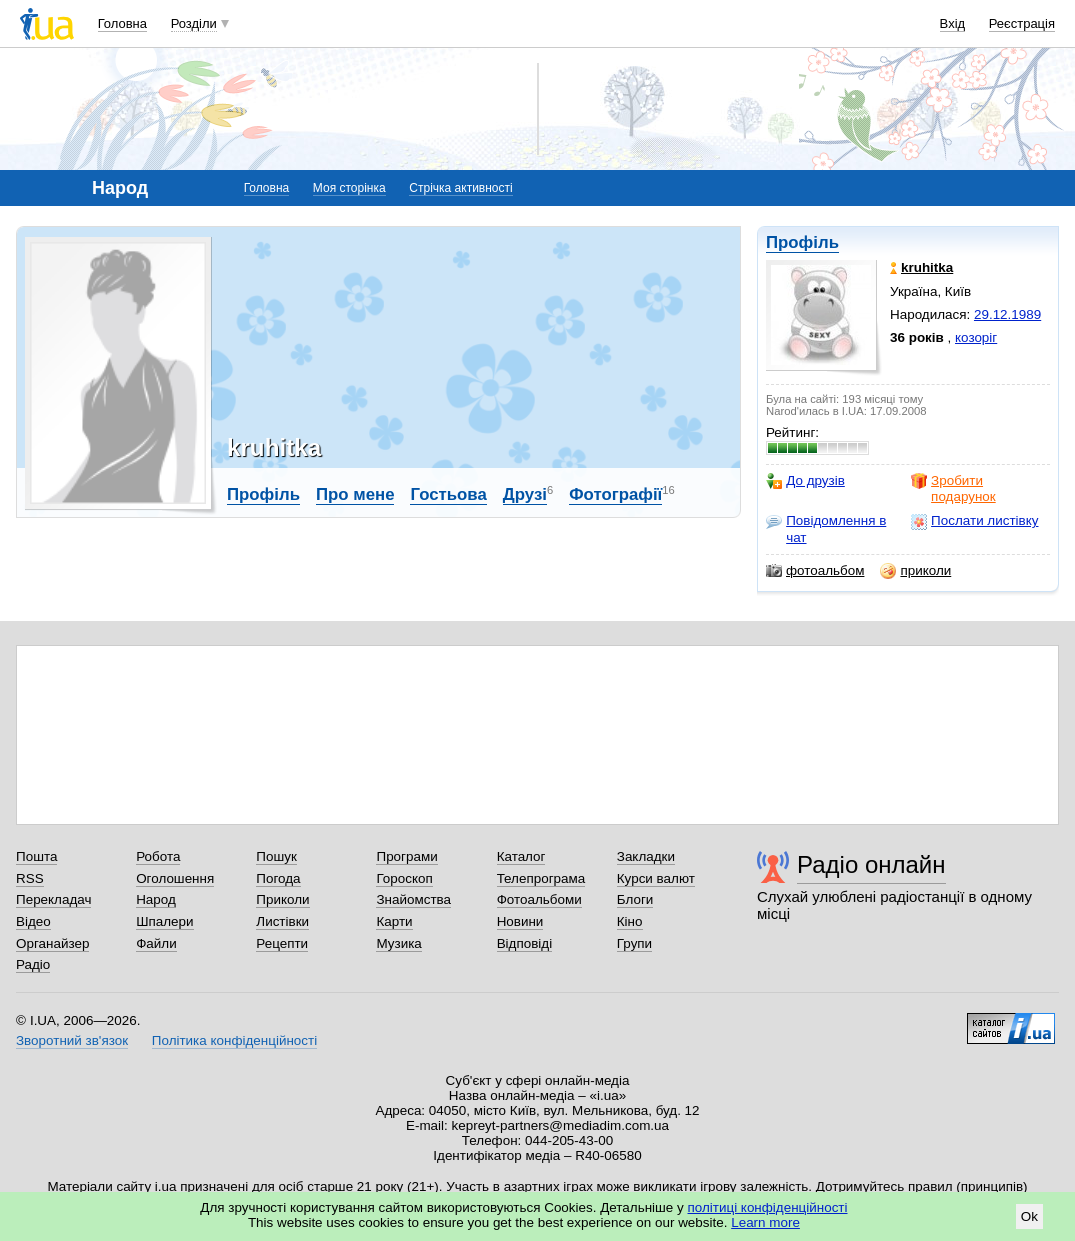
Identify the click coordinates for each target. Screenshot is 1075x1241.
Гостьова (448, 494)
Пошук (276, 856)
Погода (278, 878)
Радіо (33, 964)
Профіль (802, 242)
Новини (520, 921)
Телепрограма (541, 878)
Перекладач (53, 899)
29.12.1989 (1007, 314)
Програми (406, 856)
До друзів (805, 481)
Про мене (355, 494)
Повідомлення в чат (826, 528)
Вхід (953, 23)
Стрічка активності (460, 188)
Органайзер (52, 943)
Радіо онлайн (871, 864)
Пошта (36, 856)
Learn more (765, 1222)
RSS (30, 878)
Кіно (630, 921)
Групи (634, 943)
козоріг (976, 337)
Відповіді (525, 943)
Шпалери (164, 921)
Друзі (525, 494)
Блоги (635, 899)
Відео (33, 921)
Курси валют (656, 878)
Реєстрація (1022, 23)
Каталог (521, 856)
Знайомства (413, 899)
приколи (915, 571)
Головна (122, 23)
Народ (156, 899)
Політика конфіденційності (234, 1040)
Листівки (282, 921)
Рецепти (282, 943)
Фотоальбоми (539, 899)
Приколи (282, 899)
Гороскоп (404, 878)
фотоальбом (815, 571)
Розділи (194, 23)
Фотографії (615, 494)
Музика (398, 943)
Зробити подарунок (953, 488)
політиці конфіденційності (768, 1207)
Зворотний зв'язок (72, 1040)
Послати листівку (974, 521)
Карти (394, 921)
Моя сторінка (349, 188)
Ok (1029, 1216)
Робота (158, 856)
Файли (156, 943)
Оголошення (175, 878)
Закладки (646, 856)
